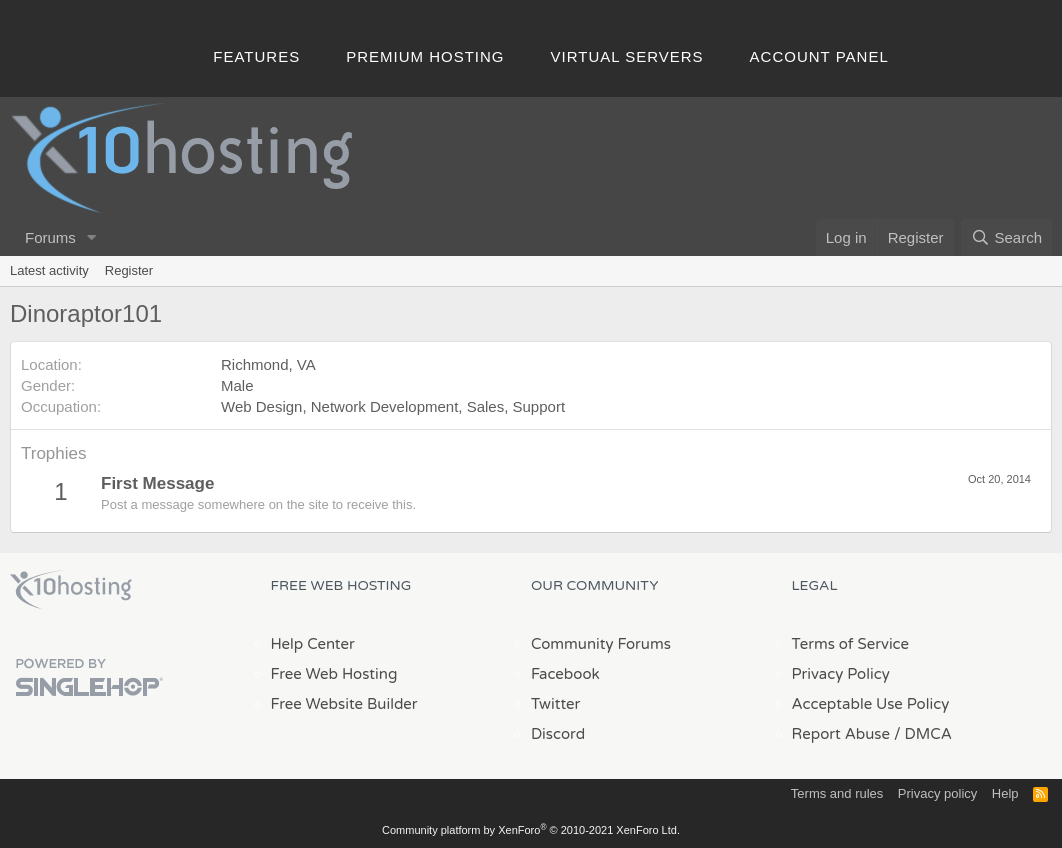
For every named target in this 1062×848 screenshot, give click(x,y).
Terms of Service (851, 644)
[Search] (1006, 237)
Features (256, 56)
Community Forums (601, 644)
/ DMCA (923, 734)
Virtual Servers (627, 56)
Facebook (565, 674)
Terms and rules (837, 793)
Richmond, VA (268, 364)
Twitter (555, 704)
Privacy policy (937, 793)
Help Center (313, 644)
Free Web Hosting (334, 674)
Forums (50, 237)
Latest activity (49, 270)
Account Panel (819, 56)
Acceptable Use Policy (871, 704)
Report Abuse (841, 734)
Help (1005, 793)
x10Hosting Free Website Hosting (71, 590)
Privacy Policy (841, 674)
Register (129, 270)
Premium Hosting (425, 56)
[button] (92, 237)
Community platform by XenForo (531, 830)
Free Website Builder (344, 704)
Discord (558, 734)
